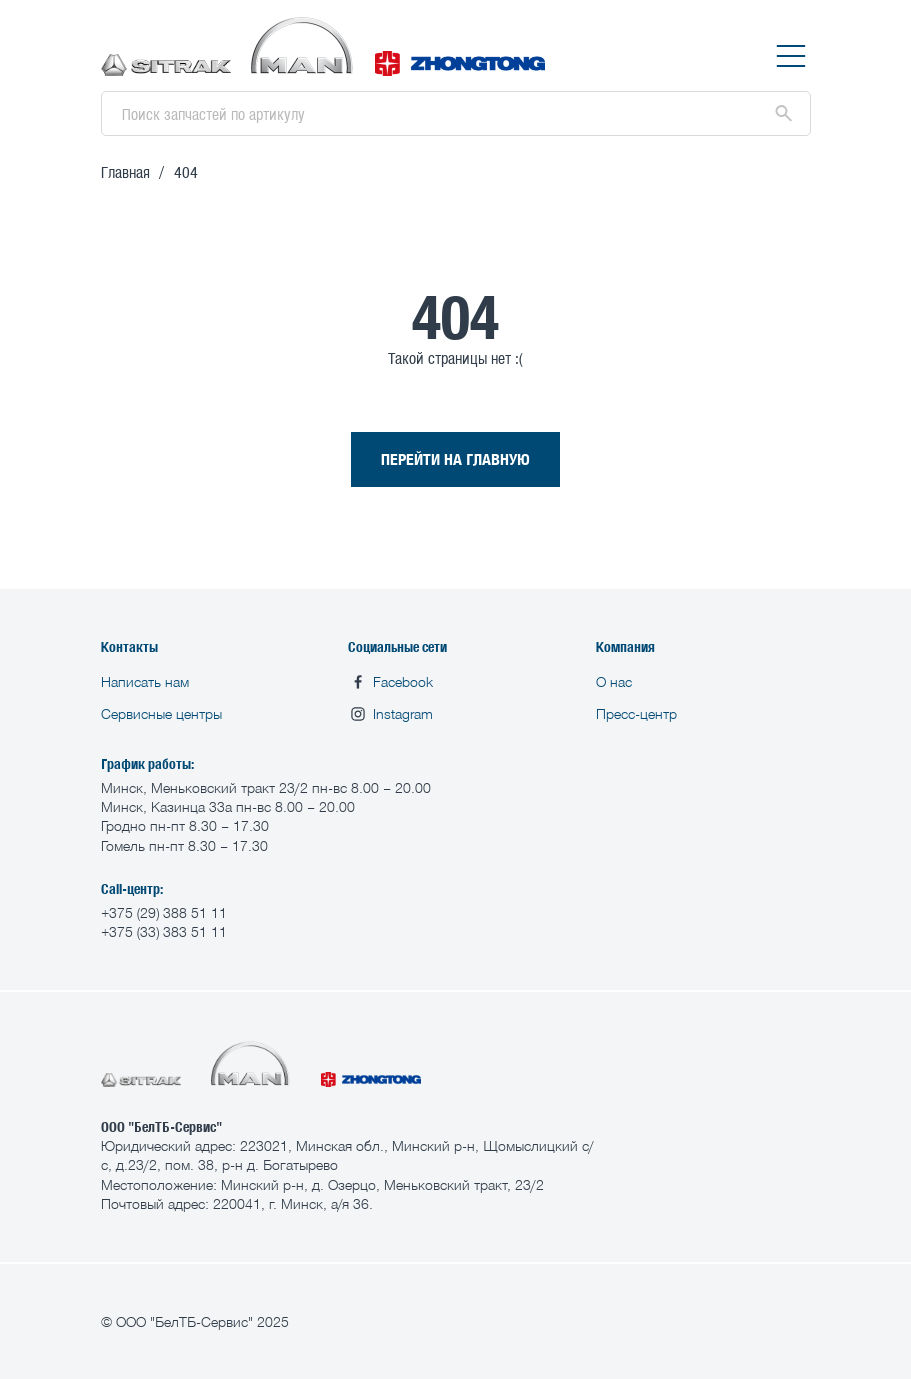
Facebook (390, 682)
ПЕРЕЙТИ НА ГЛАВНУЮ (455, 458)
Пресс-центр (636, 713)
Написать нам (145, 681)
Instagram (390, 714)
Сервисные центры (161, 713)
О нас (614, 681)
